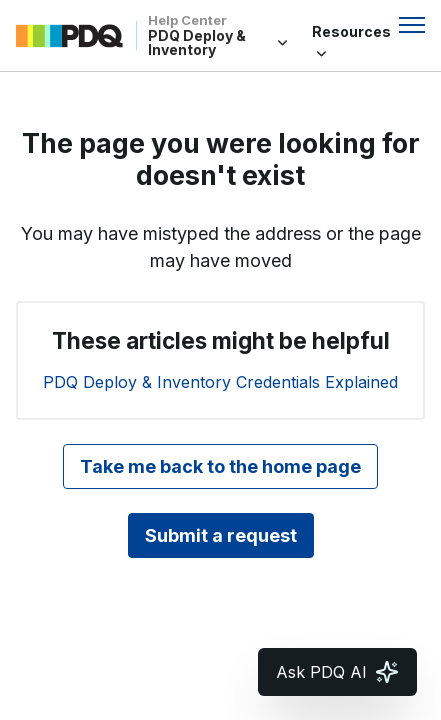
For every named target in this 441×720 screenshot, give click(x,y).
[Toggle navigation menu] (412, 25)
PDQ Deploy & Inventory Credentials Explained (220, 382)
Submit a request (221, 535)
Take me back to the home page (220, 466)
